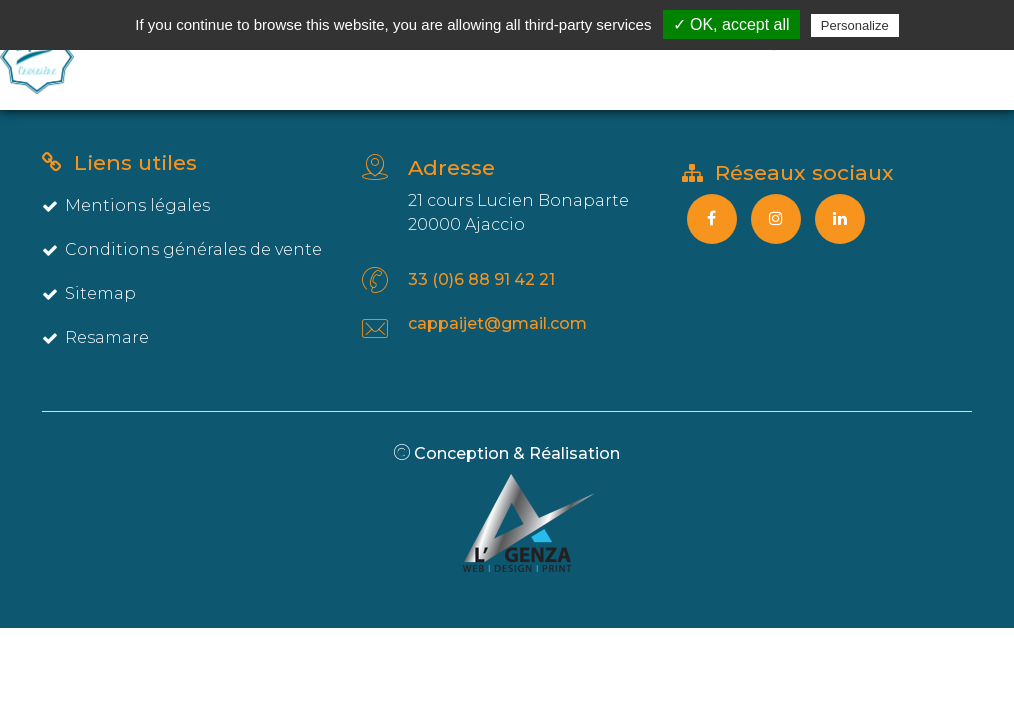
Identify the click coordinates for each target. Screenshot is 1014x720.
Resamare (95, 337)
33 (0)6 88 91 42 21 (481, 279)
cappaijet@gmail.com (497, 323)
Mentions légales (126, 205)
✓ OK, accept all (731, 24)
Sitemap (89, 293)
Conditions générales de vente (182, 249)
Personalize (855, 25)
